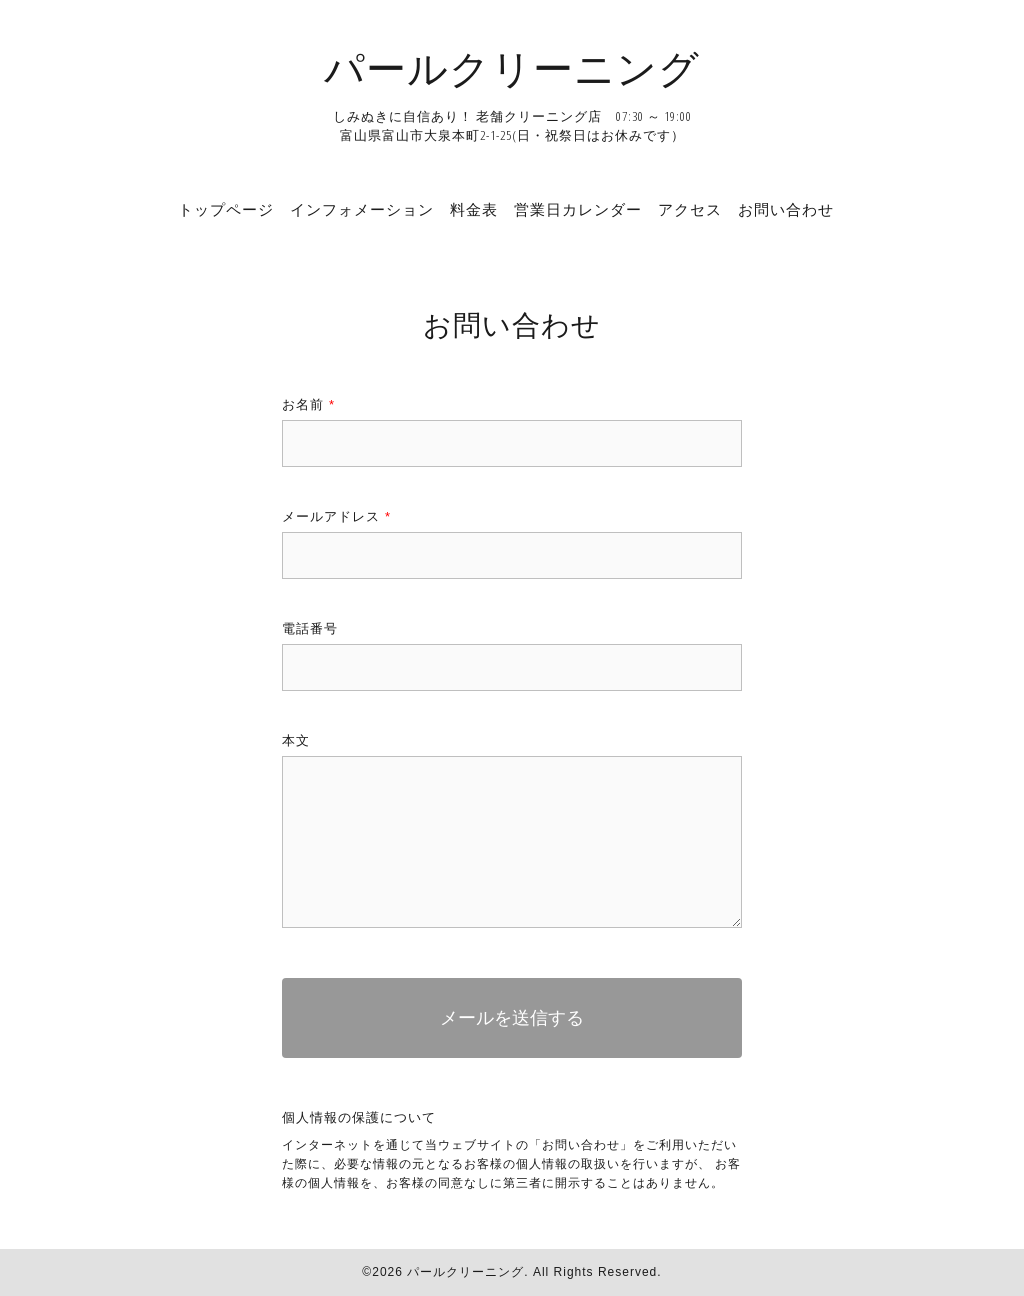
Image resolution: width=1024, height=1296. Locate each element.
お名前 (308, 404)
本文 (296, 740)
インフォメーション (362, 209)
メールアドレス (336, 516)
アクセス (690, 209)
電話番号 (310, 628)
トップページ (226, 209)
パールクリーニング (512, 67)
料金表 (474, 209)
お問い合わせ (786, 209)
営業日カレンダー (578, 209)
